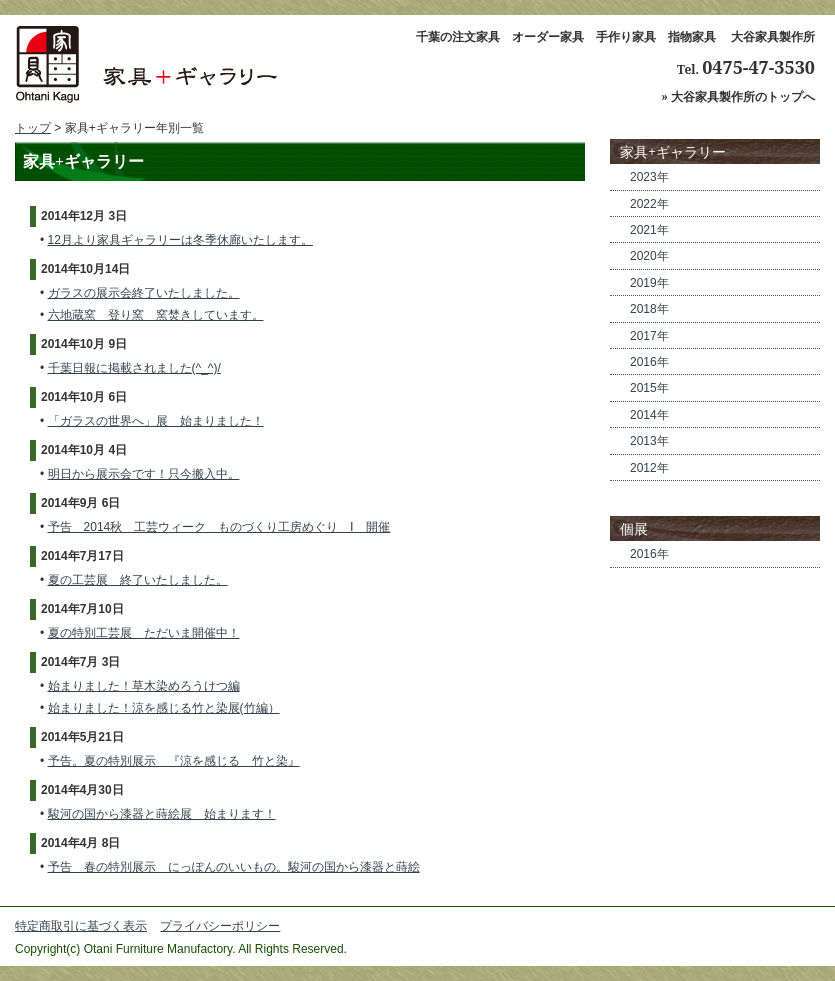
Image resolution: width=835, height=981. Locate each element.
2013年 (649, 441)
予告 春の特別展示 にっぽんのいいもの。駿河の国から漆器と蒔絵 (234, 867)
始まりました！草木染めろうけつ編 (144, 686)
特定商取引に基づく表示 (81, 926)
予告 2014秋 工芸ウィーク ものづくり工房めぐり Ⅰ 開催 (219, 527)
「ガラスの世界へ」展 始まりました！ (156, 421)
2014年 (649, 415)
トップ (33, 128)
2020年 (649, 256)
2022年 (649, 204)
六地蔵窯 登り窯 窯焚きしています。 (156, 315)
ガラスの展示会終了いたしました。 (144, 293)
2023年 (649, 177)
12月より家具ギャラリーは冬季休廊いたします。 (180, 240)
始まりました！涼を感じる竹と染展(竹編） (164, 708)
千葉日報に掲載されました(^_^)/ (134, 368)
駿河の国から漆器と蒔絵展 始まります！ (162, 814)
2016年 (649, 362)
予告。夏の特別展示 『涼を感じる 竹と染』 (174, 761)
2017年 (649, 336)
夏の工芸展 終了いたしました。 (138, 580)
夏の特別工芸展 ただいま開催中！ (144, 633)
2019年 (649, 283)
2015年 (649, 388)
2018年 (649, 309)
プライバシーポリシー (220, 926)
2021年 (649, 230)
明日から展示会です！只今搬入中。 (144, 474)
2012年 (649, 468)
